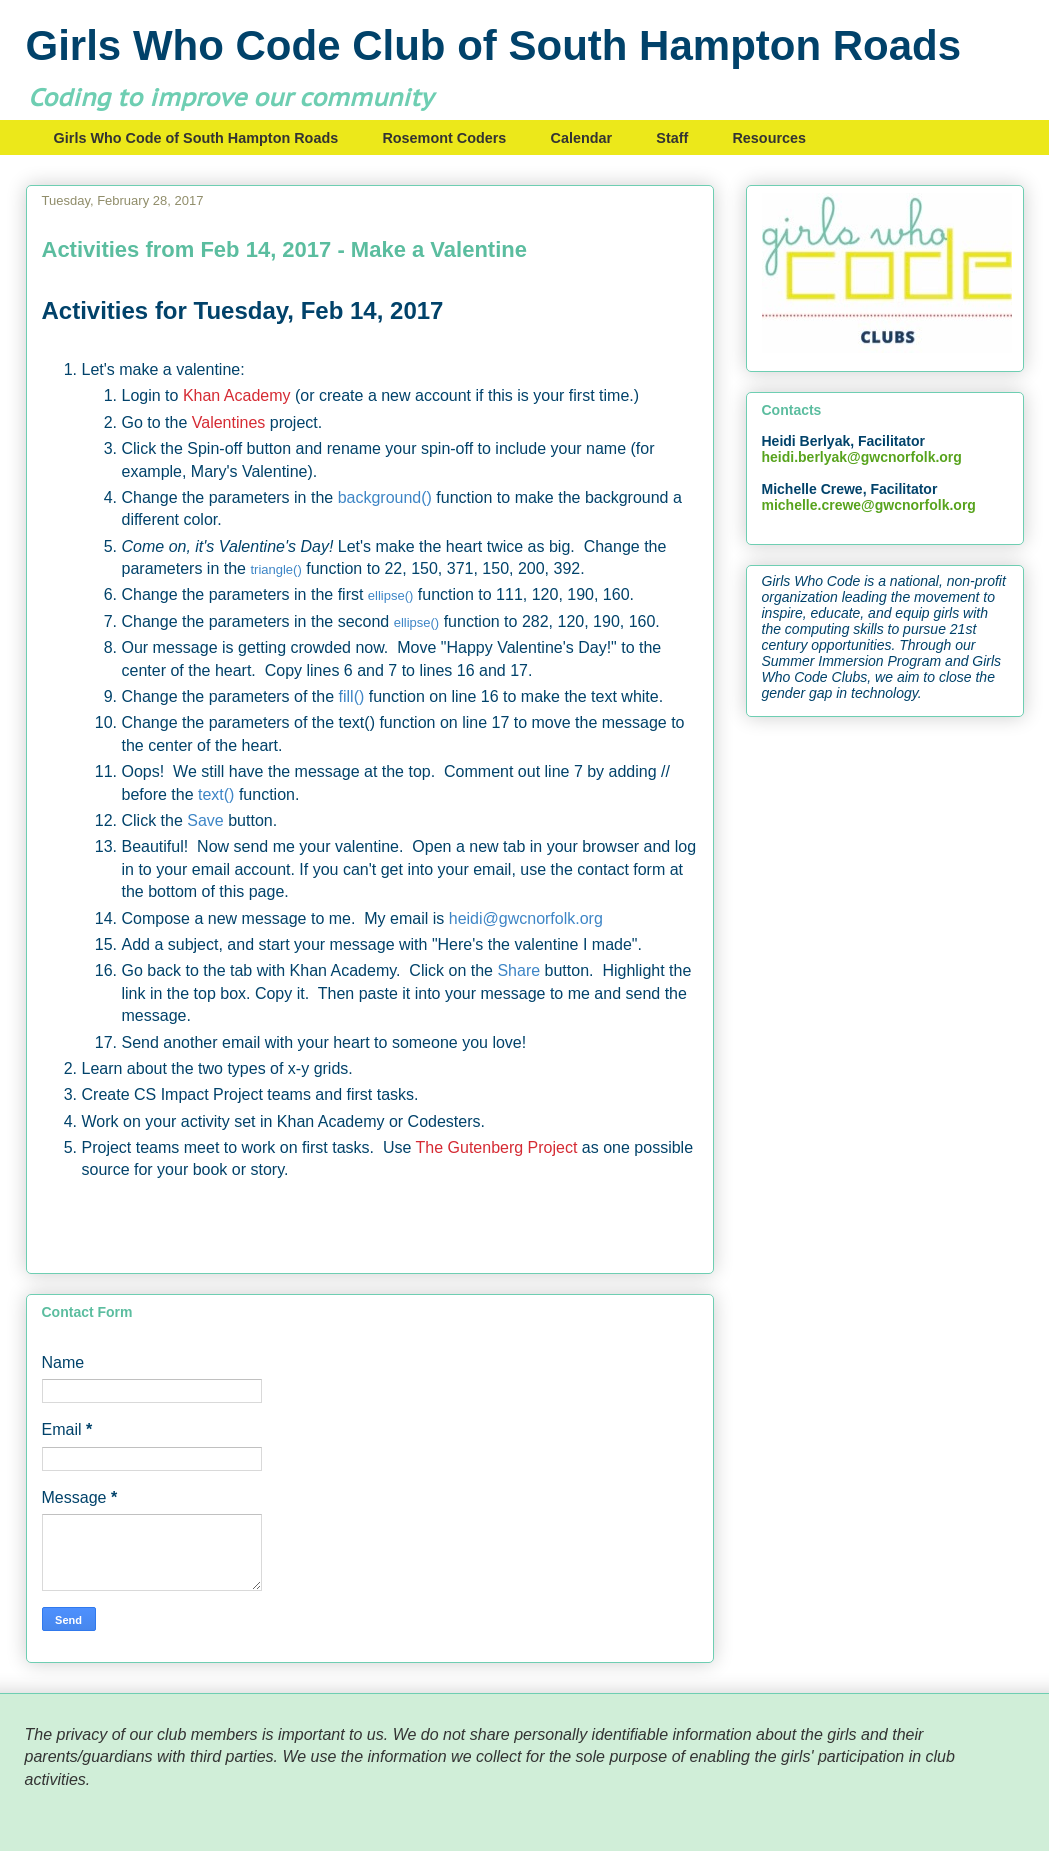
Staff (672, 138)
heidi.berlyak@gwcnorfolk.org (862, 457)
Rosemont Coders (444, 138)
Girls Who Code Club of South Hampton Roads (494, 45)
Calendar (582, 138)
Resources (769, 138)
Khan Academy (237, 395)
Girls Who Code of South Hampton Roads (196, 138)
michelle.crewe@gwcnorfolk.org (869, 505)
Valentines (229, 422)
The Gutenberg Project (497, 1147)
